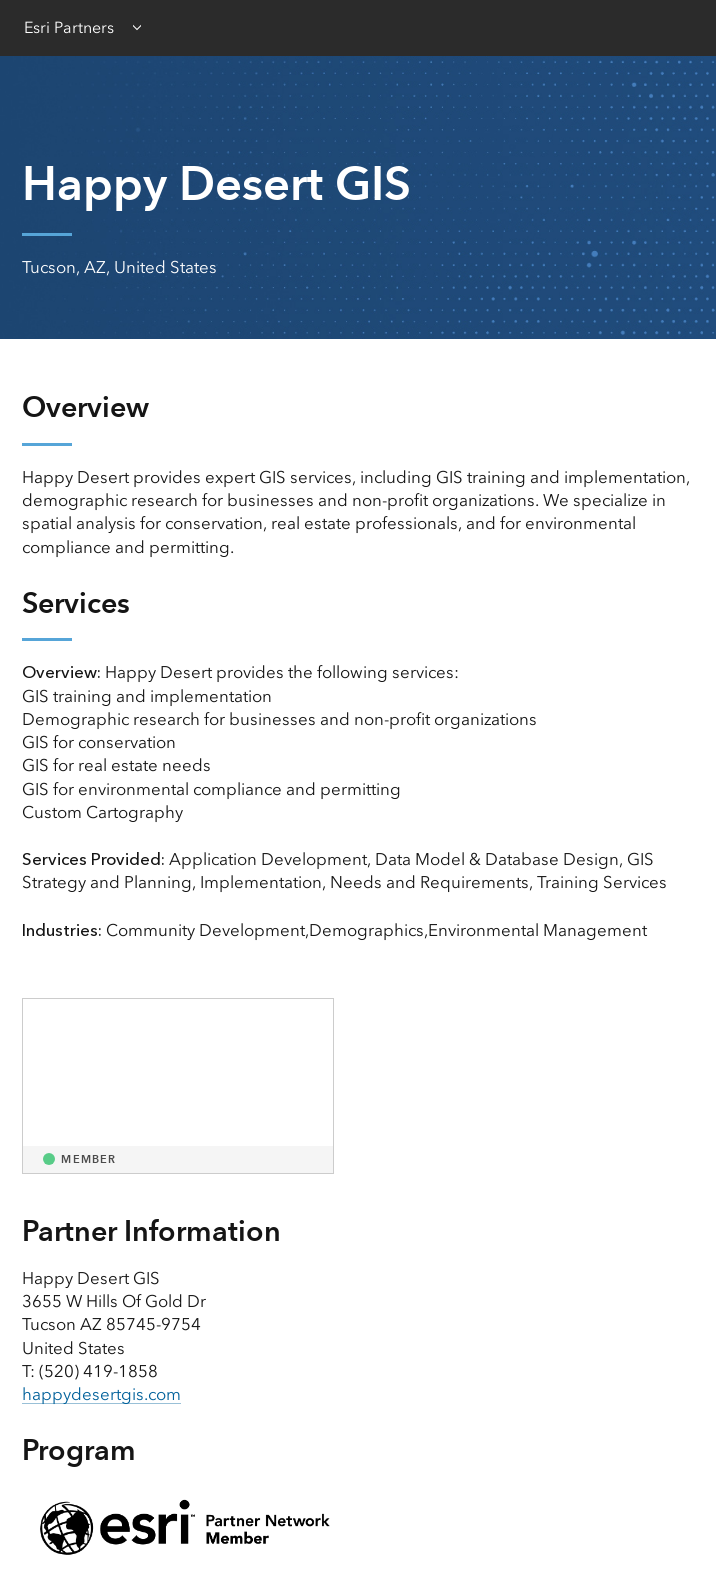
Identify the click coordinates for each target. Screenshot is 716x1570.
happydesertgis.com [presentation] (101, 1394)
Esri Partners (69, 27)
